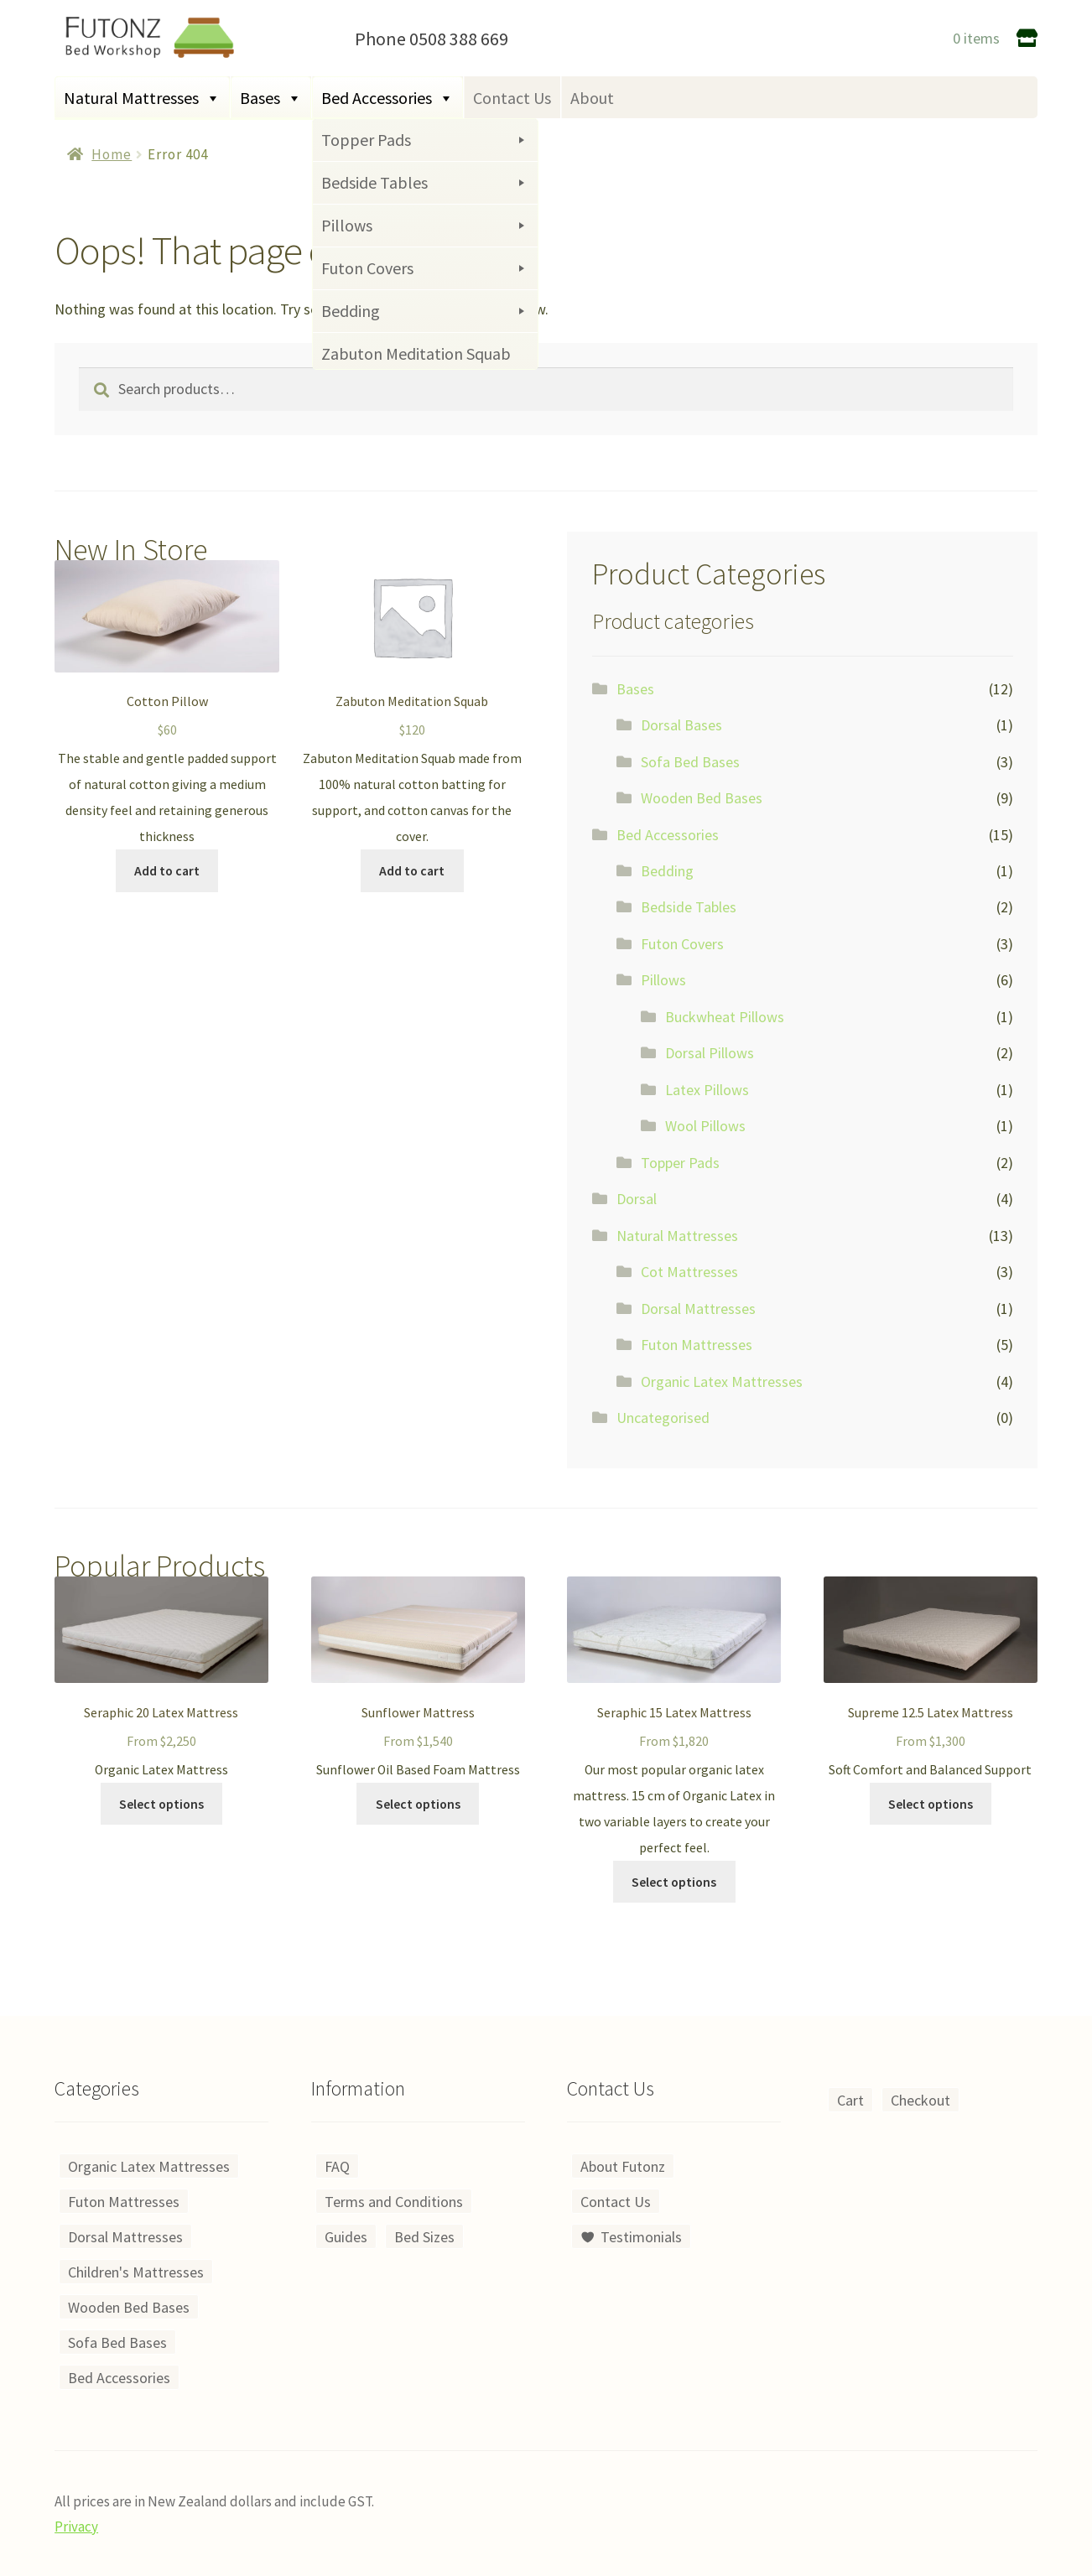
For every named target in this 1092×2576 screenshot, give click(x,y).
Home (111, 154)
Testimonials (641, 2236)
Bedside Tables (688, 907)
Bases (271, 97)
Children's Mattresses (136, 2272)
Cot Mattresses (689, 1271)
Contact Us (512, 97)
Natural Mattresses (142, 97)
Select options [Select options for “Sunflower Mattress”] (418, 1804)
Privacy (76, 2526)
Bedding (667, 870)
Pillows (663, 979)
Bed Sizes (424, 2236)
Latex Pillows (707, 1089)
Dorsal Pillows (709, 1052)
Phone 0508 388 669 (431, 38)
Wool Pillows (705, 1125)
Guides (346, 2236)
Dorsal (636, 1198)
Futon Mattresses (696, 1344)
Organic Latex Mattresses (722, 1381)
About (592, 97)
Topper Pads (680, 1162)
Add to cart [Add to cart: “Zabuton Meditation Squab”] (412, 871)
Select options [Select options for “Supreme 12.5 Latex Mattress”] (930, 1804)
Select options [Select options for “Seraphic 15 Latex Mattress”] (674, 1882)
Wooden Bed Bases (701, 798)
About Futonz (622, 2166)
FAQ (337, 2166)
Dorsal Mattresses (698, 1308)
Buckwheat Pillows (724, 1016)
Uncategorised (663, 1417)
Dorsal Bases (681, 725)
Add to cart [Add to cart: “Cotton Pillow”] (167, 871)
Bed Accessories (387, 97)
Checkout (920, 2100)
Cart (850, 2100)
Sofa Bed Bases (690, 761)
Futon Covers (682, 943)
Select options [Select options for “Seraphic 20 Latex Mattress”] (161, 1804)
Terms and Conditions (394, 2201)
